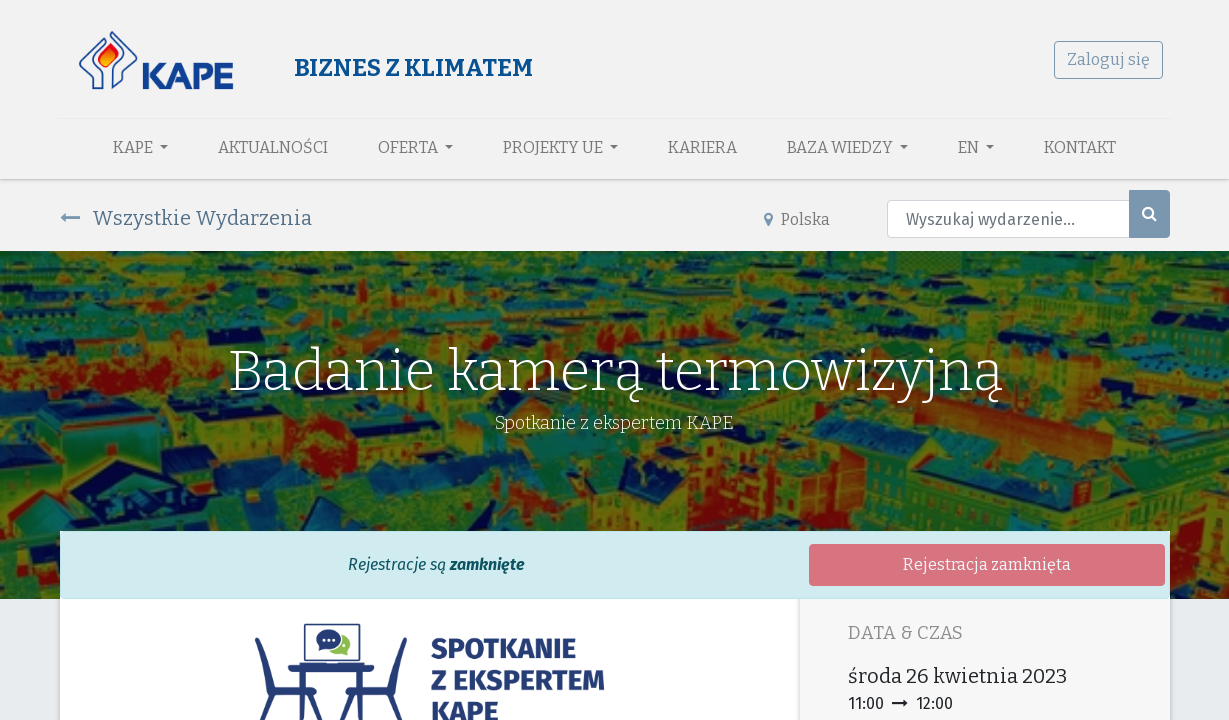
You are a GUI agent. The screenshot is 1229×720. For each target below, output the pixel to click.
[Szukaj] (1149, 214)
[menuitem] (273, 148)
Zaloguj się (1107, 59)
